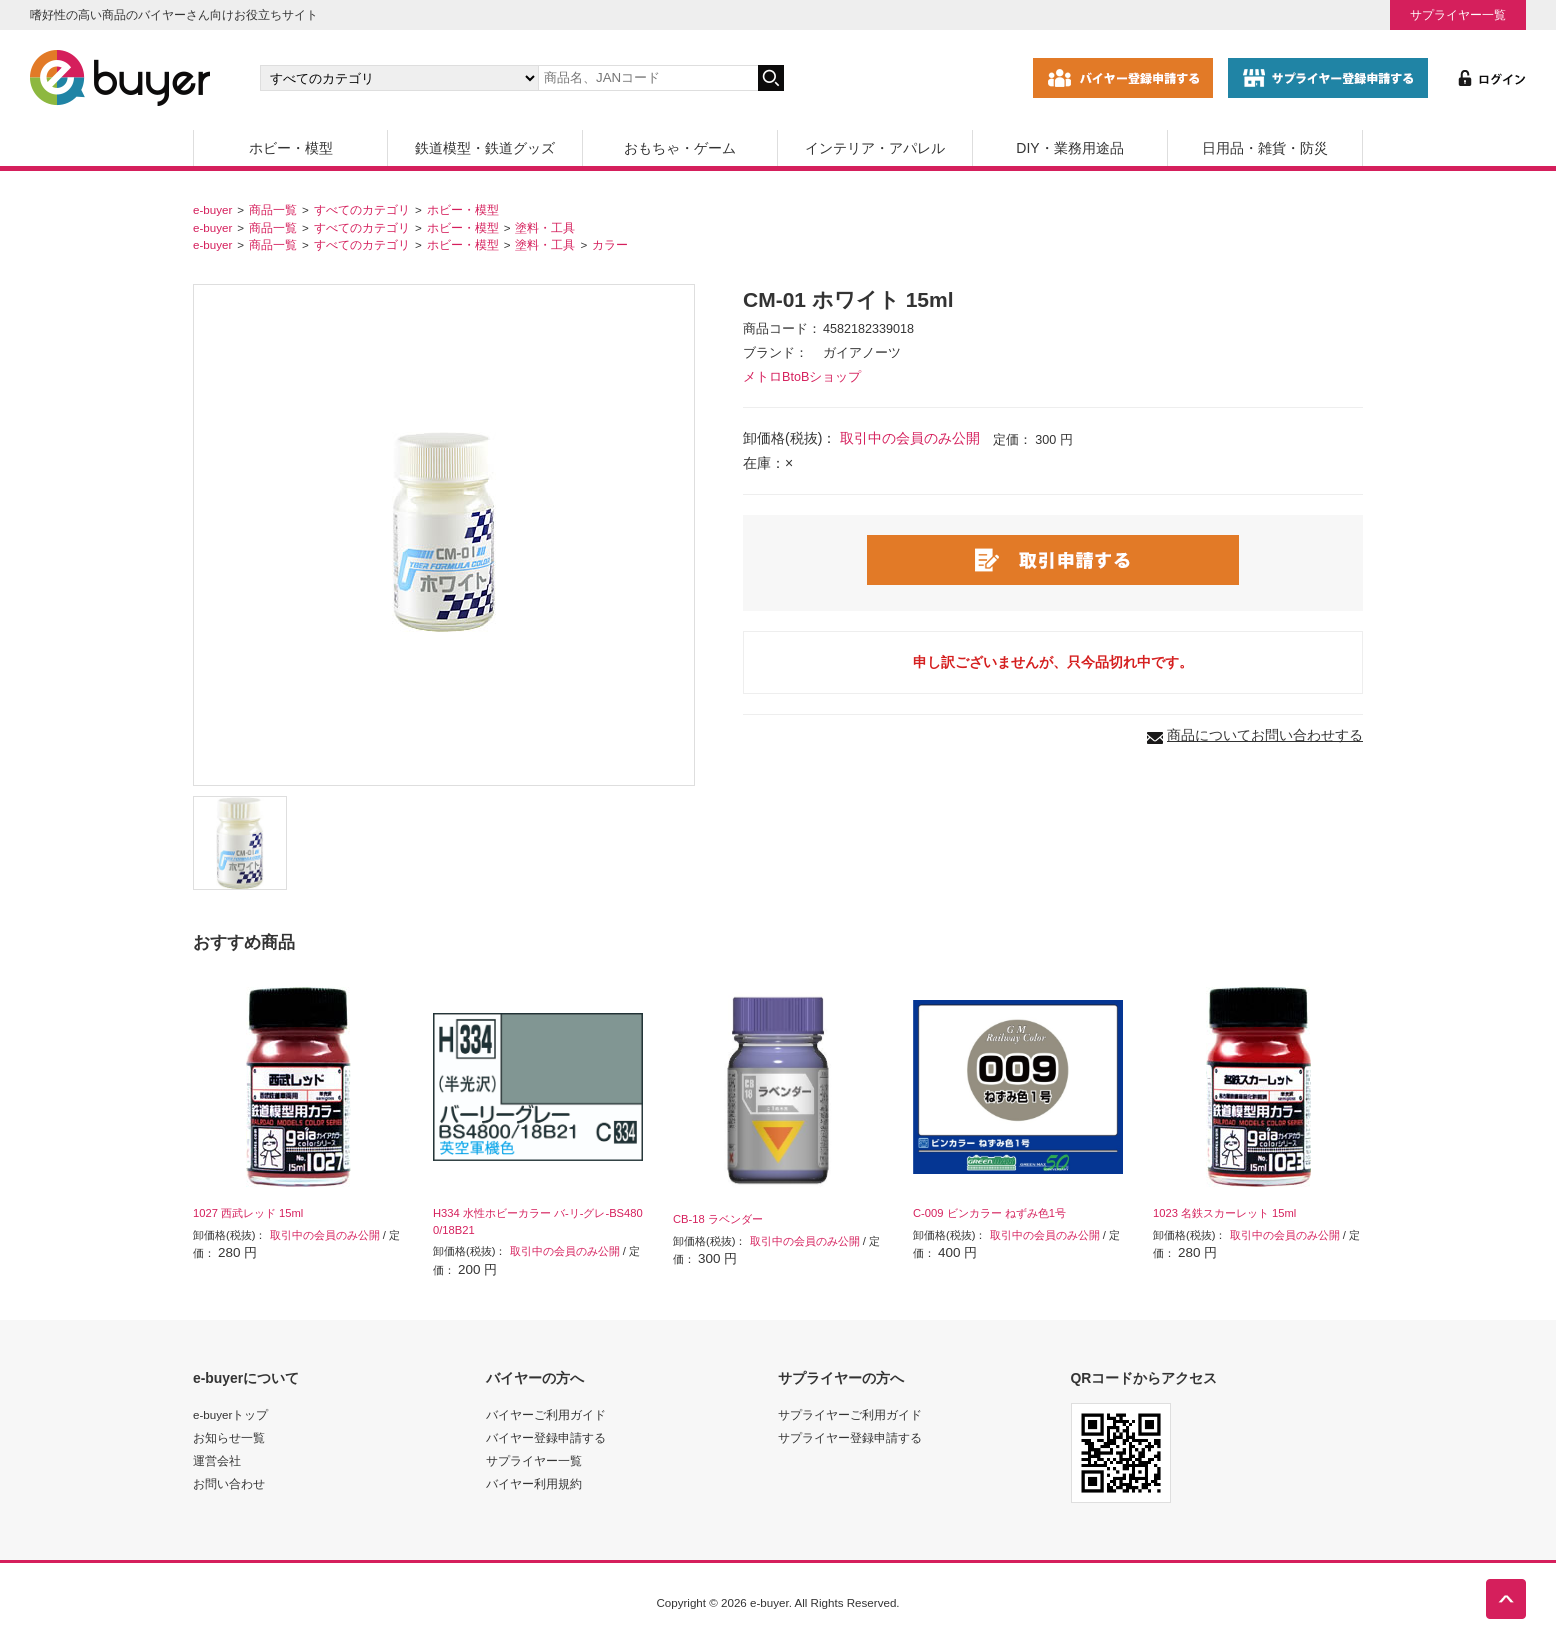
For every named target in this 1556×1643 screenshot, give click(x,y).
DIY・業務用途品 (1069, 148)
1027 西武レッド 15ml (248, 1213)
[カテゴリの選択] (399, 78)
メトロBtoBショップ (802, 377)
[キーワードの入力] (648, 78)
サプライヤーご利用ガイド (850, 1414)
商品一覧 (273, 209)
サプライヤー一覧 (1458, 14)
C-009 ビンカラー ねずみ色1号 (989, 1213)
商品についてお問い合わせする (1265, 735)
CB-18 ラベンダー (718, 1219)
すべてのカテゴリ (362, 209)
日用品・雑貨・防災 (1265, 148)
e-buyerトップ (230, 1414)
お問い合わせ (229, 1483)
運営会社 (217, 1460)
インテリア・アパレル (875, 148)
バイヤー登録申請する (546, 1437)
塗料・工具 (545, 227)
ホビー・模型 (291, 148)
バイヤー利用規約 (534, 1483)
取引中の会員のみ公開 (910, 438)
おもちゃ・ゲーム (680, 148)
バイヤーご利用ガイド (546, 1414)
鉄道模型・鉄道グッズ (485, 148)
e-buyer (212, 209)
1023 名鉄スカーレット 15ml (1224, 1213)
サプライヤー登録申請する (850, 1437)
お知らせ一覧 (229, 1437)
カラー (610, 244)
